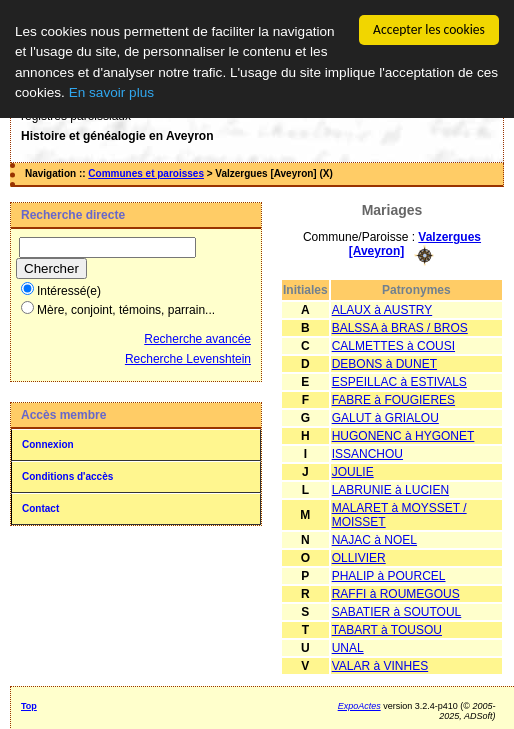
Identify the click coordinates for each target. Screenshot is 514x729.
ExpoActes (359, 705)
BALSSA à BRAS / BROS (400, 327)
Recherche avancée (197, 339)
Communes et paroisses (146, 173)
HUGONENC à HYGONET (403, 435)
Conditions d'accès (67, 476)
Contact (40, 508)
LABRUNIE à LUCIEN (390, 489)
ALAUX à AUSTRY (382, 309)
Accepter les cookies (429, 29)
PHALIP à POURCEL (389, 575)
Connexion (48, 444)
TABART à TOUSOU (387, 629)
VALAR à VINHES (380, 665)
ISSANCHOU (367, 453)
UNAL (348, 647)
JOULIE (353, 471)
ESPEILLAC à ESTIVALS (399, 381)
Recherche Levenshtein (188, 359)
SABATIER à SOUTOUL (397, 611)
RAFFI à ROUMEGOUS (396, 593)
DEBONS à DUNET (384, 363)
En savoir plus (111, 92)
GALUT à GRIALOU (385, 417)
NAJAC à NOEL (374, 539)
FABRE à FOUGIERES (393, 399)
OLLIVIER (359, 557)
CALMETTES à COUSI (393, 345)
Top (29, 705)
